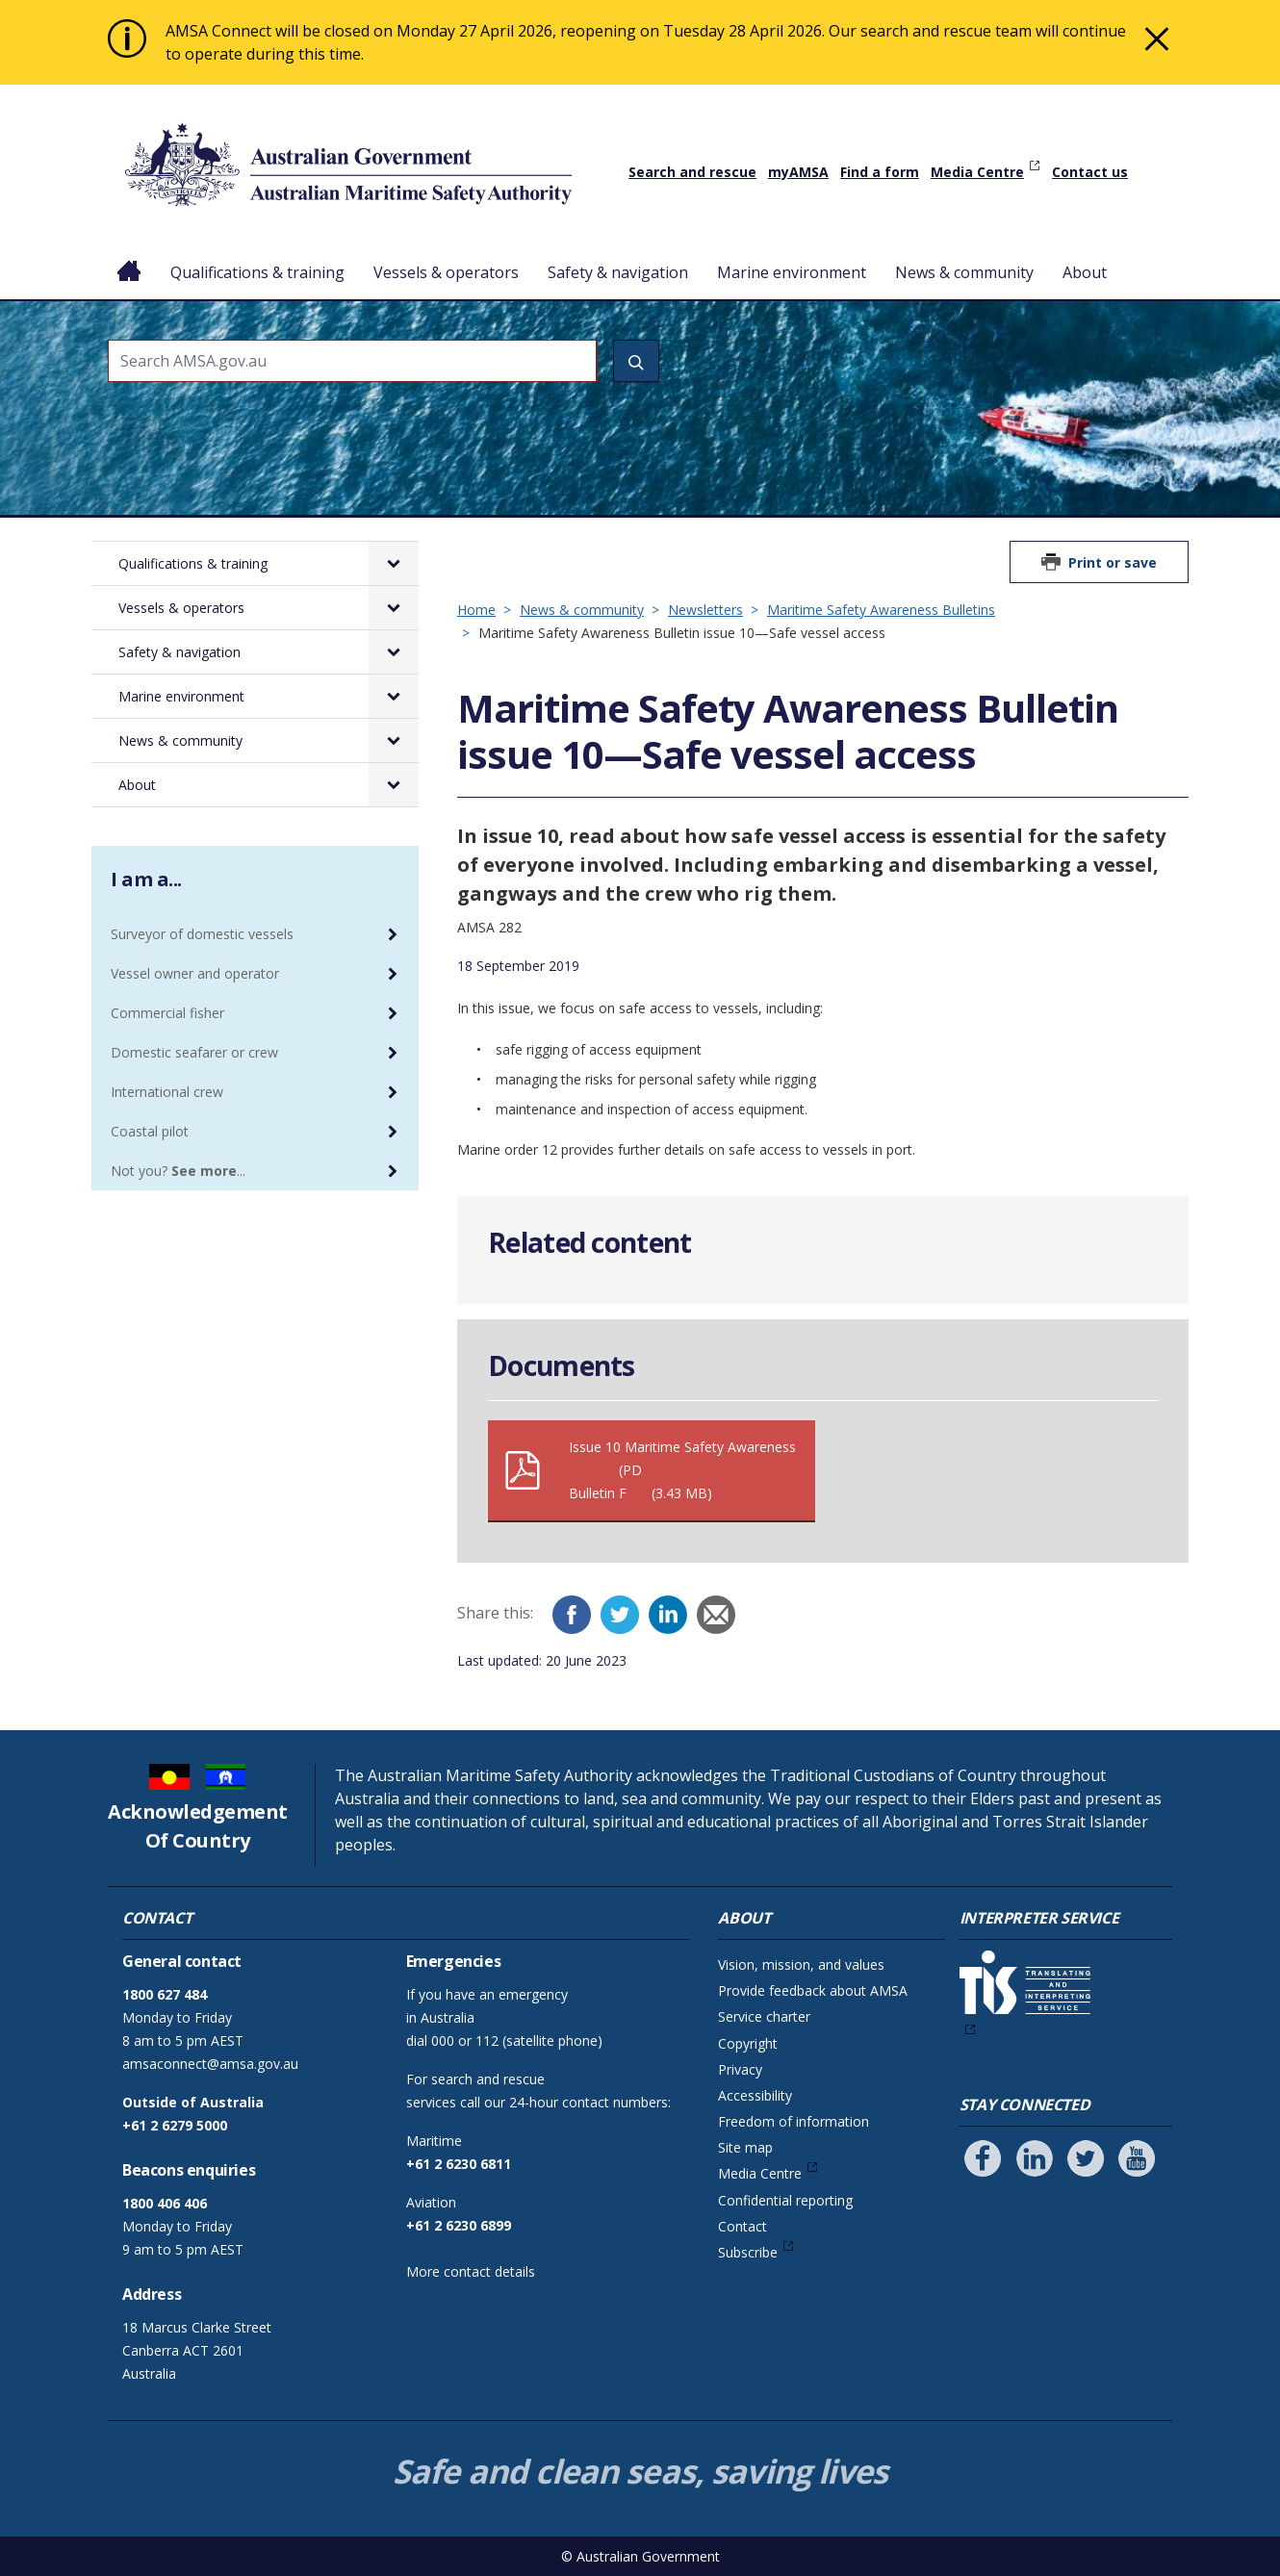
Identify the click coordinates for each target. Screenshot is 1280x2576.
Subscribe (748, 2252)
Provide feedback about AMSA (813, 1990)
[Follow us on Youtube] (1136, 2158)
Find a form (879, 172)
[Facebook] (571, 1614)
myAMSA (798, 172)
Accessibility (755, 2095)
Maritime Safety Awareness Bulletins (881, 609)
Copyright (748, 2043)
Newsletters (705, 609)
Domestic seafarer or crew (194, 1052)
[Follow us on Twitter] (1085, 2158)
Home (129, 257)
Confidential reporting (785, 2200)
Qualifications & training (257, 272)
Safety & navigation (618, 272)
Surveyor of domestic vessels (202, 934)
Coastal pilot (150, 1131)
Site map (745, 2147)
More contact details (470, 2271)
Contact (742, 2226)
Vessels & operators (446, 272)
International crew (167, 1092)
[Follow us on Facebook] (982, 2158)
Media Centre (977, 172)
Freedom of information (793, 2121)
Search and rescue (692, 172)
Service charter (764, 2016)
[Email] (716, 1614)
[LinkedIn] (668, 1614)
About (1084, 272)
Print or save (1112, 562)
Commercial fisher (167, 1013)
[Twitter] (620, 1614)
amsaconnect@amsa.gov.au (210, 2063)
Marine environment (791, 272)
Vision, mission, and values (801, 1964)
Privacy (740, 2069)
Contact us (1090, 172)
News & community (964, 272)
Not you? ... (178, 1170)
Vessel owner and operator (195, 973)
